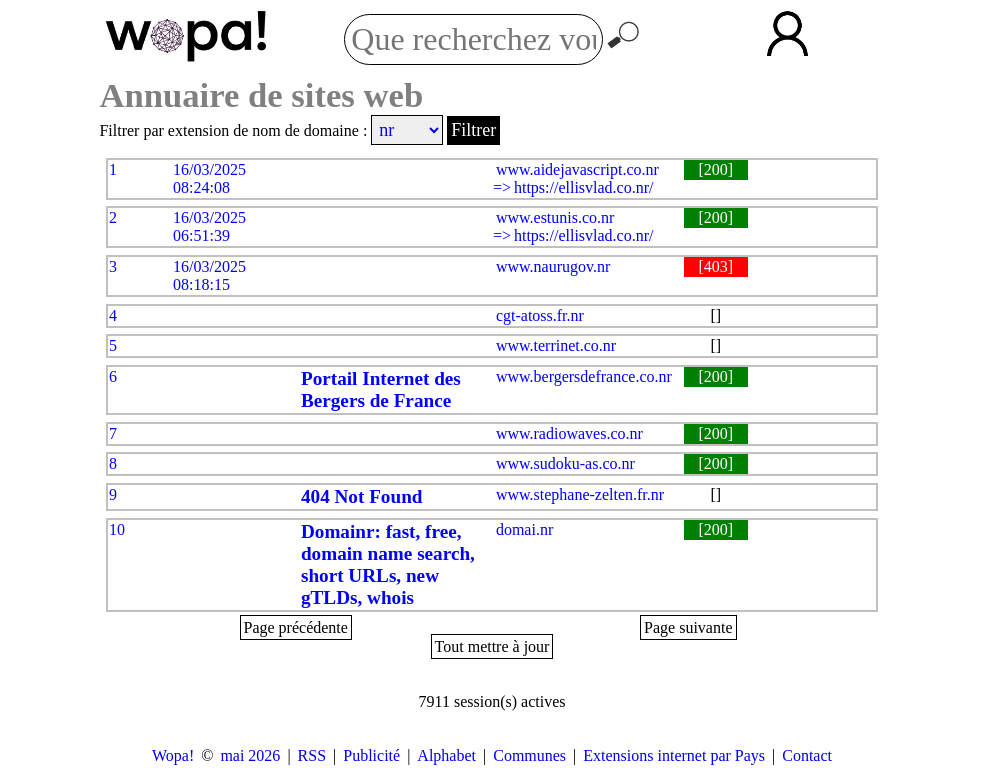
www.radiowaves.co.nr (569, 433)
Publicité (371, 755)
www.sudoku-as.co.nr (565, 463)
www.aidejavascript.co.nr (577, 169)
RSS (312, 755)
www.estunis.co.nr (555, 217)
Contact (807, 755)
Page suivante (688, 627)
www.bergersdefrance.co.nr (584, 376)
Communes (529, 755)
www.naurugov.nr (553, 266)
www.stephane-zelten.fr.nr (580, 494)
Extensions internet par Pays (674, 755)
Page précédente (296, 627)
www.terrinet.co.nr (556, 345)
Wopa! (173, 755)
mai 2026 (250, 755)
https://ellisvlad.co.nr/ (584, 187)
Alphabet (446, 755)
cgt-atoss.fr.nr (540, 315)
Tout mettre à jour (492, 646)
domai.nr (524, 529)
